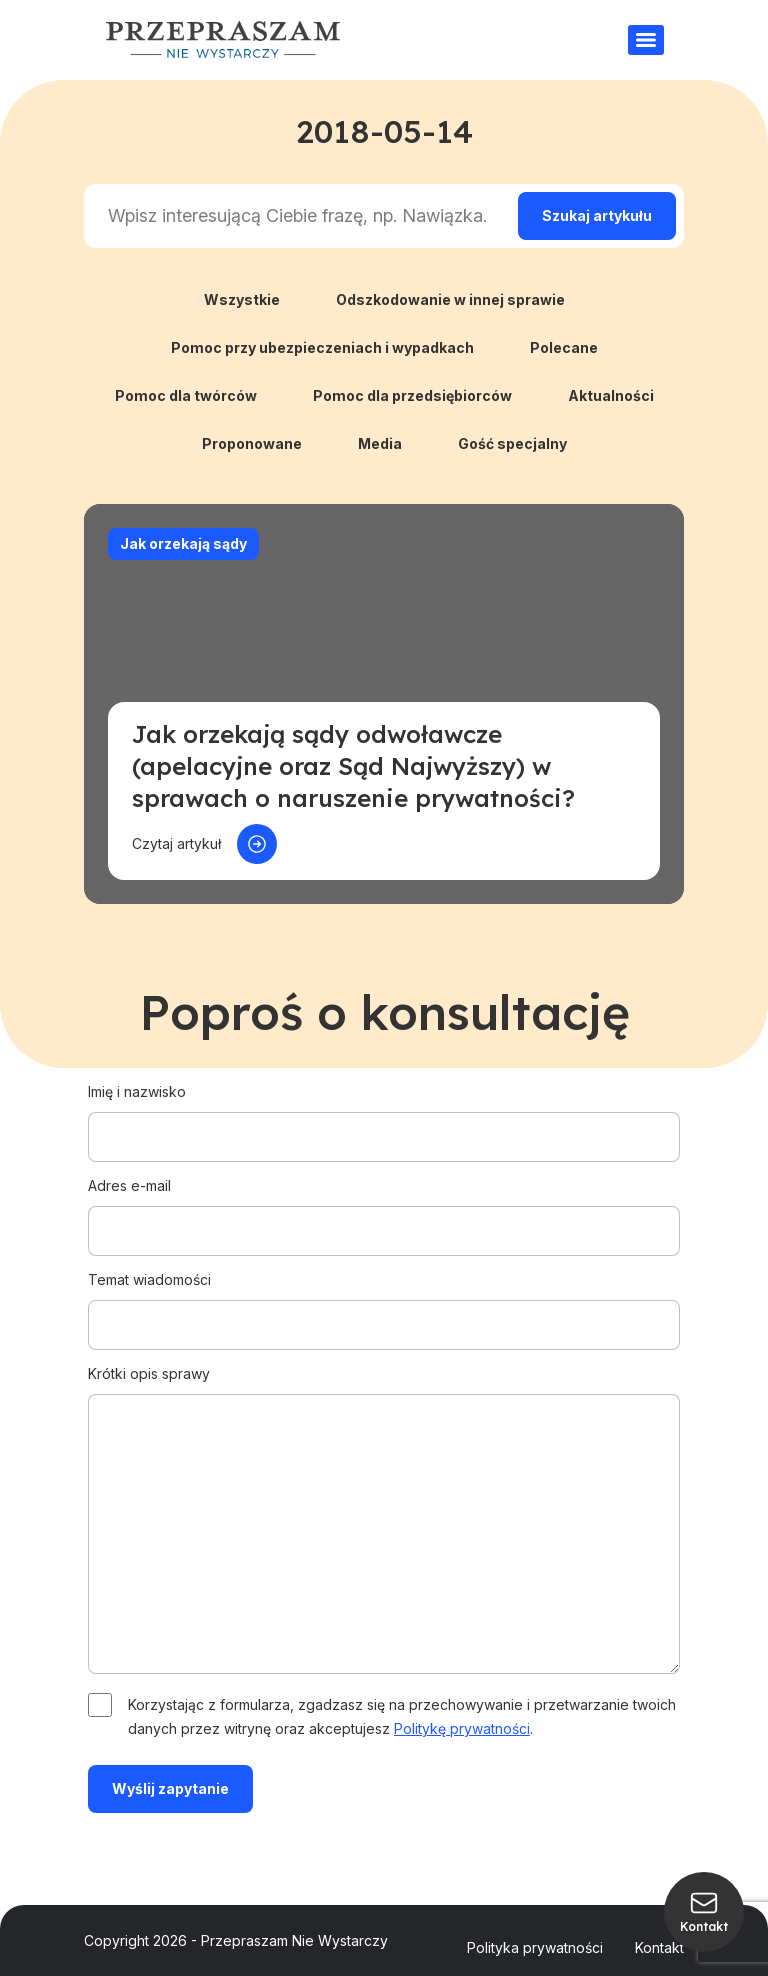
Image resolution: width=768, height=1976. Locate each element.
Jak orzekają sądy (183, 543)
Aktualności (611, 395)
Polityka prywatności (535, 1947)
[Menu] (646, 40)
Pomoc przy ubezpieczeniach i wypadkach (322, 347)
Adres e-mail (384, 1208)
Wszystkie (242, 299)
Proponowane (252, 443)
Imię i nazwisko (384, 1114)
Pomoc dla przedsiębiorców (412, 395)
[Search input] (297, 216)
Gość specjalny (512, 443)
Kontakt (659, 1947)
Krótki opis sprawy (384, 1521)
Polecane (564, 347)
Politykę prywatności (462, 1728)
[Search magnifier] (597, 216)
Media (380, 443)
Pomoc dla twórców (186, 395)
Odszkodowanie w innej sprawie (450, 299)
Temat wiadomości (384, 1302)
